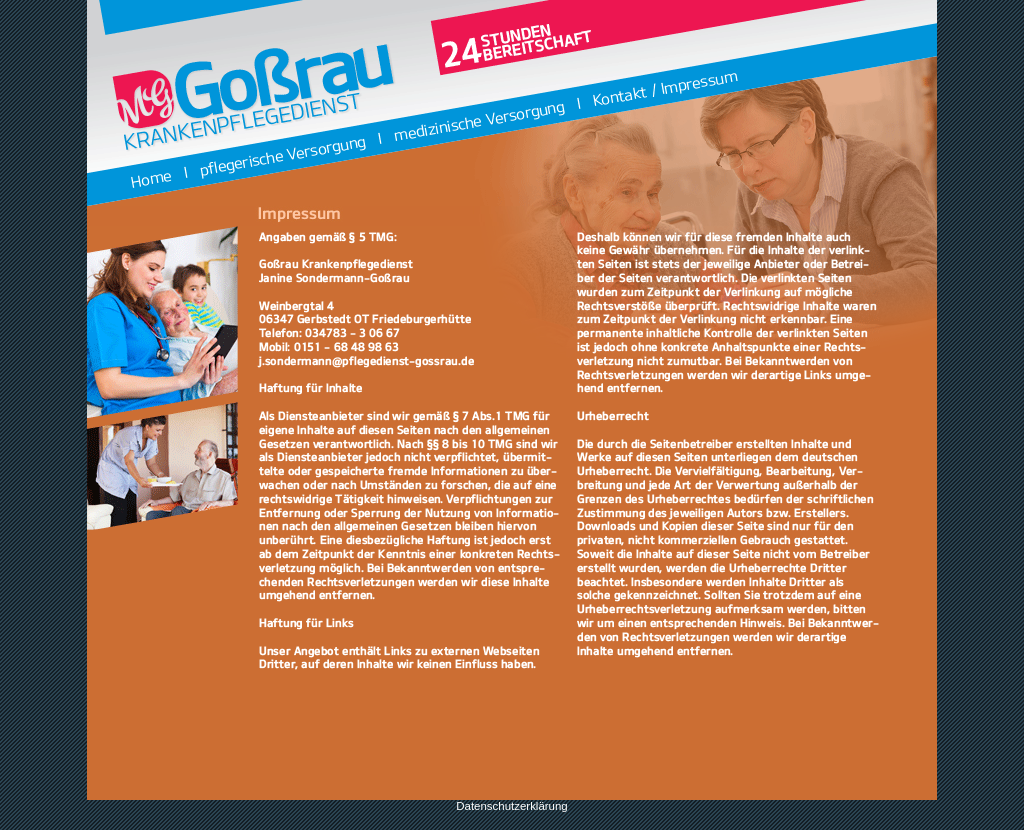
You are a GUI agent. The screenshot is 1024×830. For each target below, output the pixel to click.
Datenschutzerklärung (511, 806)
